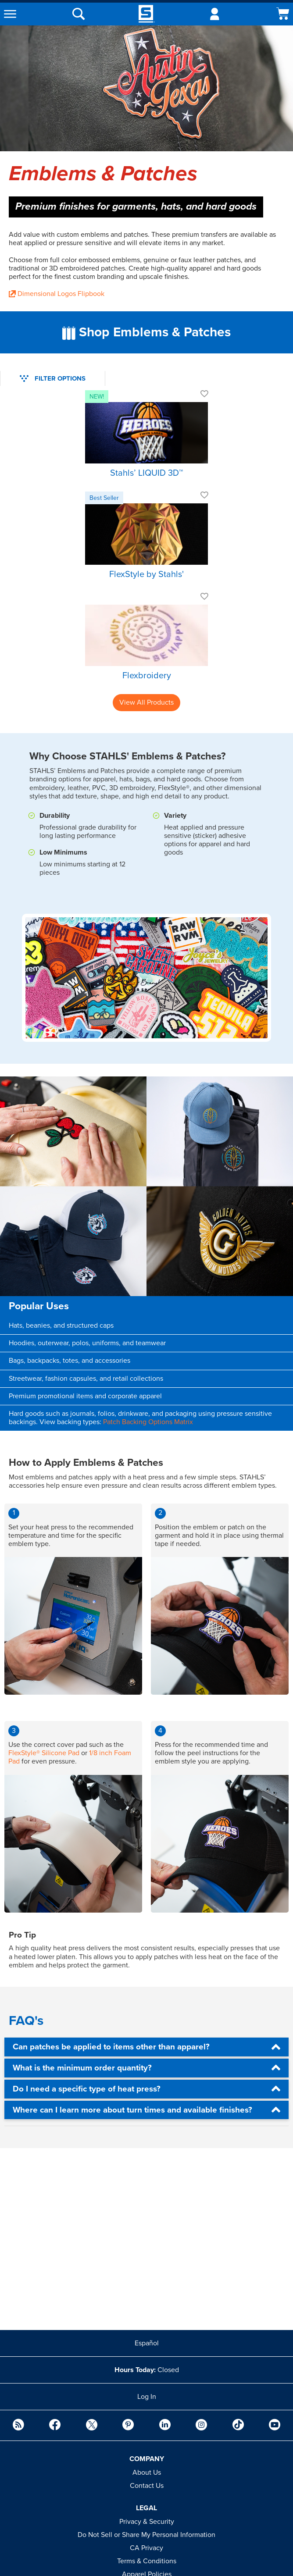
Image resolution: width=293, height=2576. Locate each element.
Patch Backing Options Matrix (148, 1422)
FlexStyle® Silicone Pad (43, 1753)
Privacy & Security (146, 2521)
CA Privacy (146, 2548)
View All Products (146, 702)
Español (147, 2343)
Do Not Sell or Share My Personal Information (146, 2534)
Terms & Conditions (146, 2561)
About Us (146, 2472)
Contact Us (147, 2485)
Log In (146, 2396)
